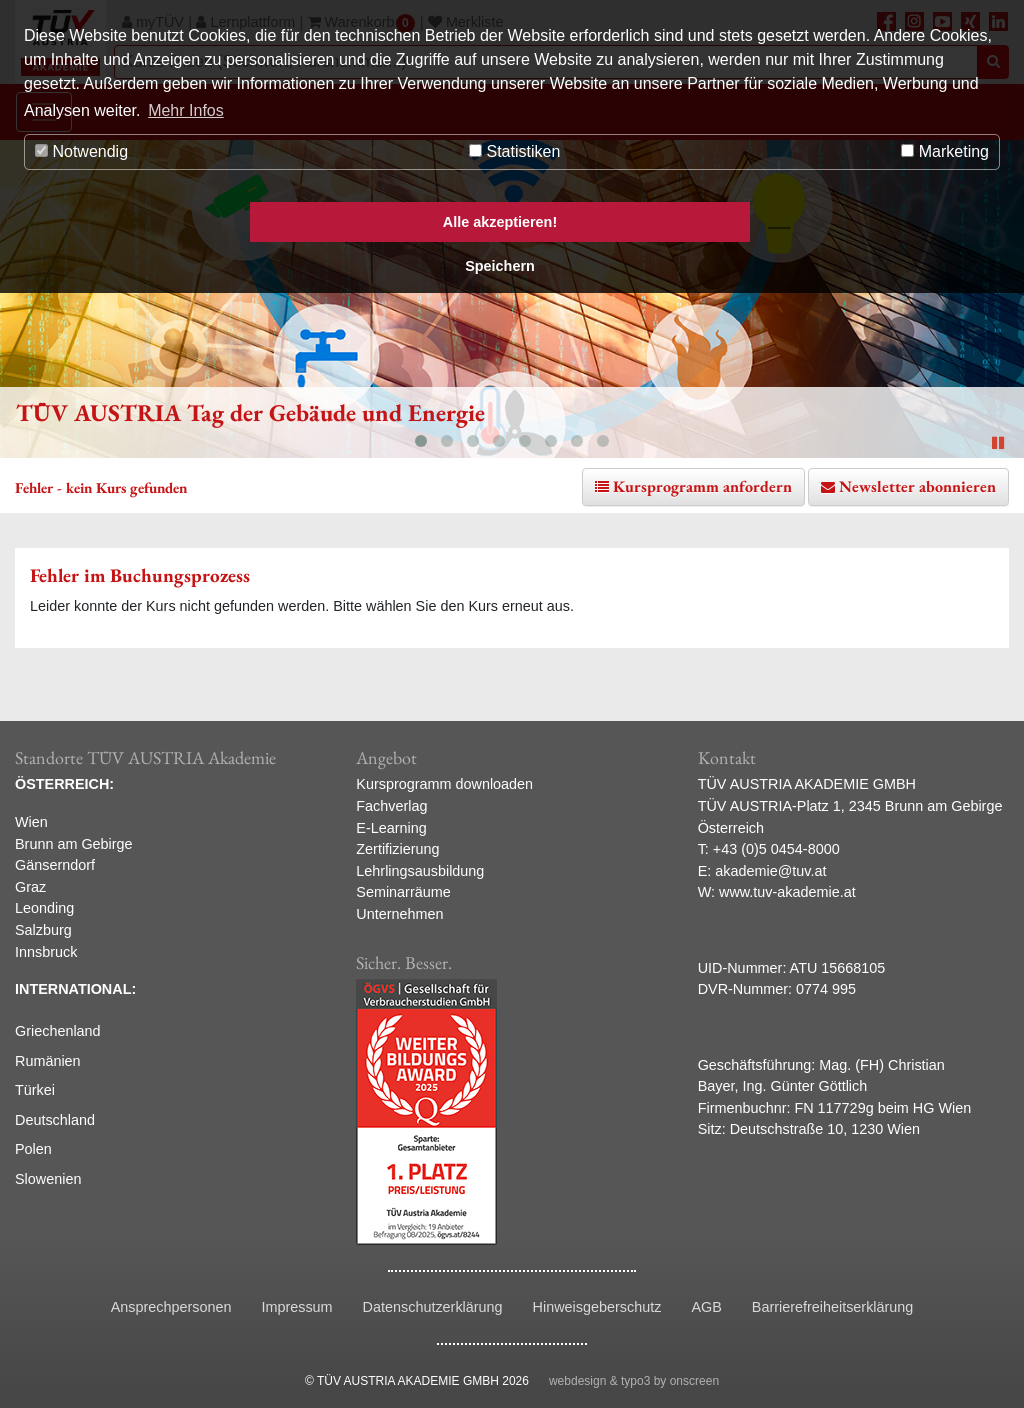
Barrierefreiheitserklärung (833, 1307)
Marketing (945, 151)
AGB (706, 1307)
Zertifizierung (397, 849)
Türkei (35, 1090)
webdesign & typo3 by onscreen (634, 1381)
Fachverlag (391, 806)
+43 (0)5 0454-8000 (776, 849)
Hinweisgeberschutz (597, 1307)
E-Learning (391, 828)
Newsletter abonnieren (917, 486)
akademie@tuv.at (770, 871)
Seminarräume (403, 892)
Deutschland (55, 1120)
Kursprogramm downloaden (444, 784)
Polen (33, 1149)
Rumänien (48, 1061)
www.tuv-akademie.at (787, 892)
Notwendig (81, 151)
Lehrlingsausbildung (420, 871)
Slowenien (48, 1179)
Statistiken (514, 151)
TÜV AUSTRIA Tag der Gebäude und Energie (250, 412)
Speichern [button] (500, 266)
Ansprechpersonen (171, 1307)
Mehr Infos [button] (186, 110)
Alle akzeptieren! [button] (500, 222)
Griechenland (58, 1031)
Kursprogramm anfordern (702, 486)
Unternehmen (399, 914)
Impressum (296, 1307)
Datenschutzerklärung (433, 1307)
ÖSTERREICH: (64, 784)
